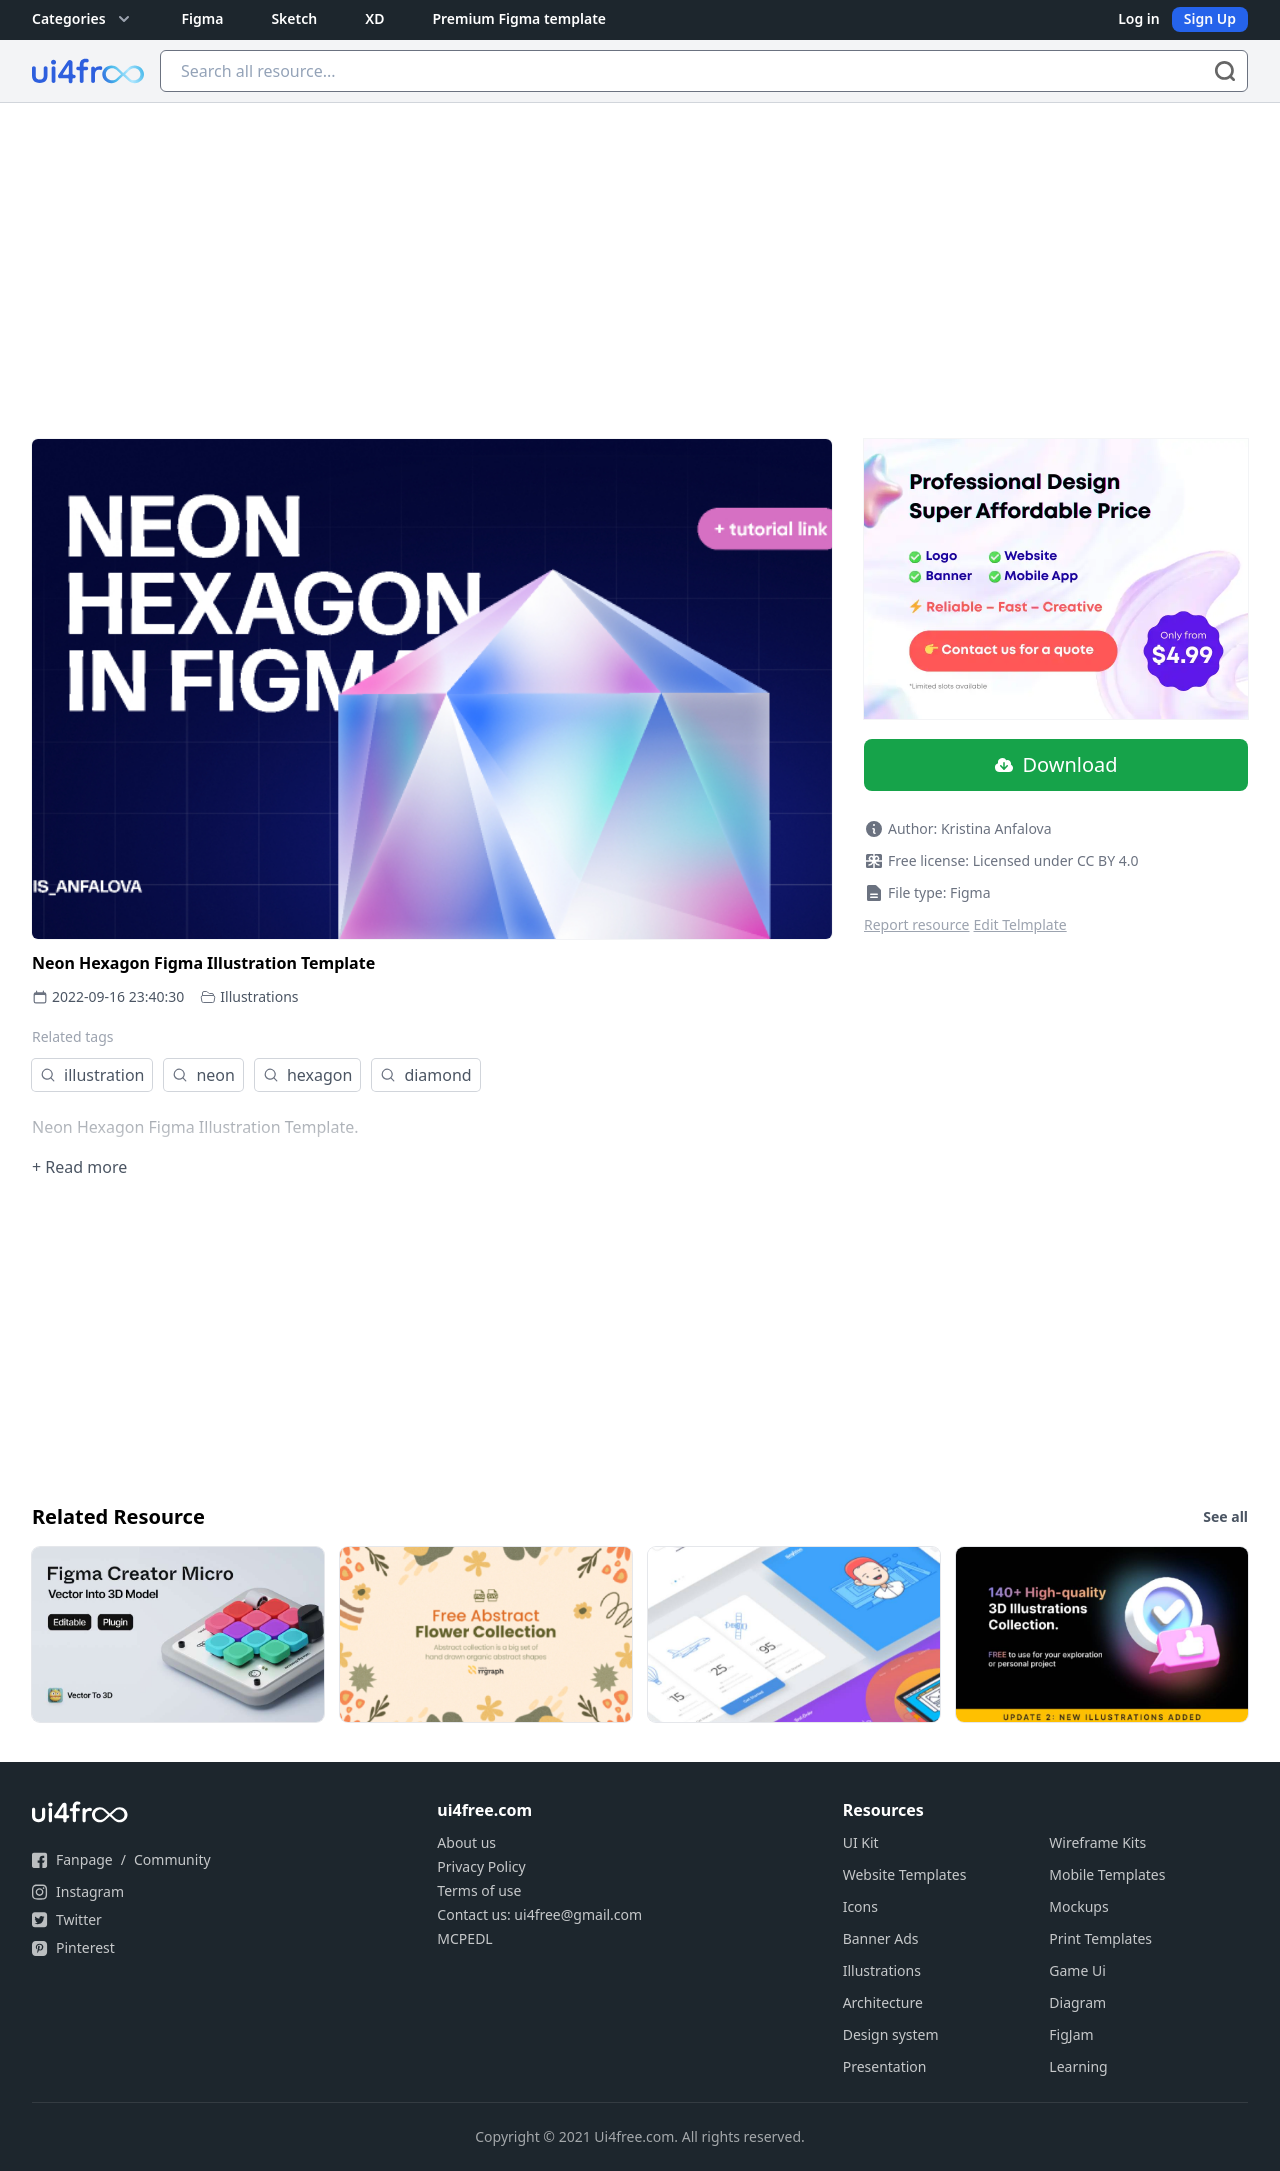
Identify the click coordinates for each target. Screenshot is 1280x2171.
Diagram (1077, 2002)
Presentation (885, 2066)
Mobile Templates (1107, 1874)
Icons (860, 1906)
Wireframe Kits (1097, 1842)
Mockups (1078, 1906)
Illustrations (259, 996)
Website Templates (905, 1874)
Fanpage (84, 1859)
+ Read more (79, 1167)
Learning (1078, 2066)
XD (374, 18)
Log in (1139, 18)
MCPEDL (464, 1938)
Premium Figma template (519, 18)
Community (172, 1859)
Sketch (294, 18)
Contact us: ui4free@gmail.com (539, 1914)
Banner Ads (881, 1938)
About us (466, 1842)
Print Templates (1100, 1938)
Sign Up (1210, 18)
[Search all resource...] (704, 71)
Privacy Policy (481, 1866)
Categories (83, 19)
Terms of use (479, 1890)
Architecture (883, 2002)
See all (1225, 1516)
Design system (891, 2034)
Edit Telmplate (1020, 924)
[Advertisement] (640, 253)
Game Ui (1077, 1970)
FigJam (1071, 2034)
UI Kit (861, 1842)
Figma (203, 18)
